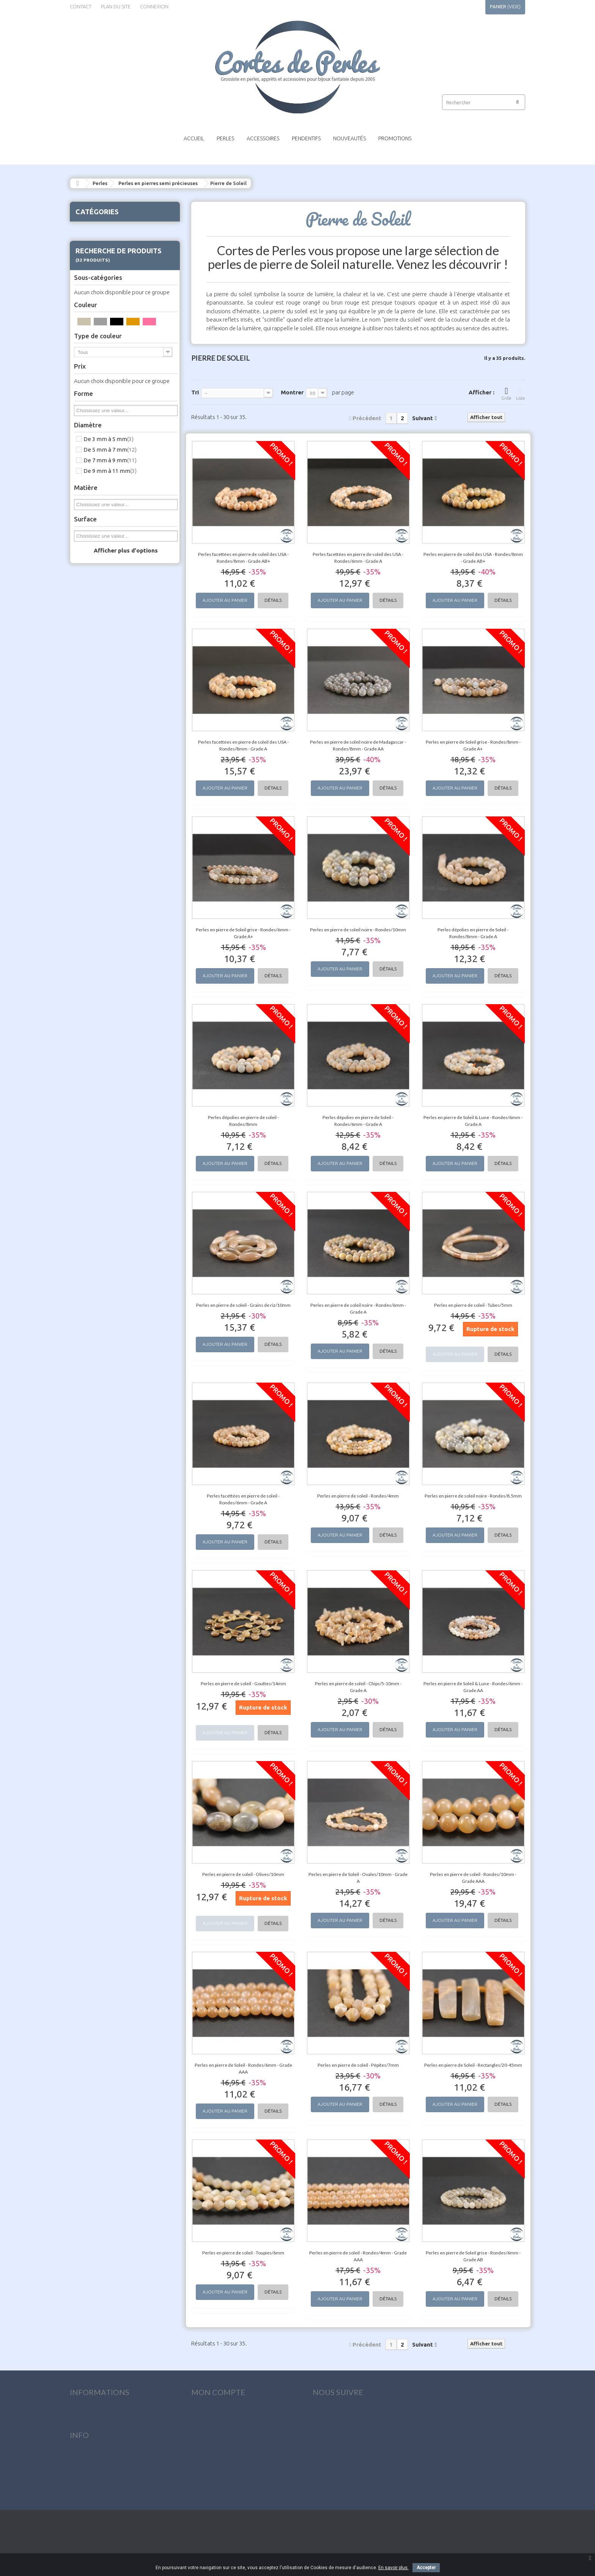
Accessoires (263, 138)
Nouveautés (349, 138)
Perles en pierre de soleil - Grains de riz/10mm (243, 1305)
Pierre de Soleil (104, 757)
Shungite (97, 890)
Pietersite (98, 766)
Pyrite (93, 795)
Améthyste (99, 283)
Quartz (95, 804)
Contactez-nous (90, 2451)
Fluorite (95, 510)
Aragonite (98, 321)
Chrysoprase (101, 425)
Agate (94, 245)
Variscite (97, 975)
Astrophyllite (101, 330)
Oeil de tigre (101, 691)
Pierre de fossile (105, 738)
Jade (92, 577)
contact (80, 6)
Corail (93, 454)
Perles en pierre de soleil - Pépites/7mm (358, 2065)
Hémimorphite (103, 548)
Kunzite (95, 596)
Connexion (154, 6)
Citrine (94, 435)
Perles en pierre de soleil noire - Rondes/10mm (358, 929)
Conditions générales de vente (108, 2487)
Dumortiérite (101, 491)
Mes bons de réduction (219, 2463)
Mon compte (218, 2392)
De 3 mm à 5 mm (108, 1264)
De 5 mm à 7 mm (110, 1274)
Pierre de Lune (103, 747)
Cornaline (97, 463)
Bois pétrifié (100, 359)
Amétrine (97, 292)
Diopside (97, 482)
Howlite (95, 558)
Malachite (98, 653)
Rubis (93, 833)
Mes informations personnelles (230, 2451)
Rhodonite (98, 823)
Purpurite (97, 785)
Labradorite (100, 605)
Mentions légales (91, 2475)
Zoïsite (95, 994)
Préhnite (96, 776)
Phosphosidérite (105, 729)
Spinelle (96, 909)
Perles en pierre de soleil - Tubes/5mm (473, 1305)
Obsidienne (99, 681)
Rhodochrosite (103, 814)
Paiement (81, 2498)
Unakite (95, 966)
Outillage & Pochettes (107, 1041)
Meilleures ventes (91, 2440)
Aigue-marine (102, 254)
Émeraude (98, 501)
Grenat (94, 529)
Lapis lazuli (99, 615)
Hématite (97, 539)
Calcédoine (99, 378)
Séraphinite (100, 871)
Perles (225, 138)
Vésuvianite (100, 984)
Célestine (97, 397)
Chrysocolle (100, 416)
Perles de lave (95, 1003)
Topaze (95, 937)
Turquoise (98, 956)
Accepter (426, 2567)
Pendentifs (306, 138)
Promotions (394, 138)
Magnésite (98, 643)
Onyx (93, 700)
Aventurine (99, 340)
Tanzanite (98, 918)
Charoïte (97, 406)
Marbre (95, 662)
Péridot (95, 719)
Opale (94, 710)
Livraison (81, 2463)
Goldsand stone (104, 520)
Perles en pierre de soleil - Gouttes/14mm (243, 1683)
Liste (520, 393)
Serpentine (99, 880)
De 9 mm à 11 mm (110, 1295)
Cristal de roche (104, 444)
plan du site (116, 6)
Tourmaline (99, 947)
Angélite (96, 302)
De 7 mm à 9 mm (110, 1285)
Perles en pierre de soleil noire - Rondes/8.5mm (473, 1496)
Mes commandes (210, 2416)
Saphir (94, 842)
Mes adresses (207, 2440)
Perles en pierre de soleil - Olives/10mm (243, 1874)
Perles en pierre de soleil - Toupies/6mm (243, 2253)
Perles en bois (95, 1013)
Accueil (194, 138)
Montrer (292, 392)
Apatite (95, 311)
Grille (506, 393)
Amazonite (99, 264)
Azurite (95, 349)
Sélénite (96, 861)
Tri (195, 392)
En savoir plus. (393, 2567)
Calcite (94, 387)
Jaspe (93, 586)
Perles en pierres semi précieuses (158, 183)
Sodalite (96, 899)
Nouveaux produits (93, 2428)
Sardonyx (98, 852)
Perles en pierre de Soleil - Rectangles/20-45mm (473, 2065)
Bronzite (96, 368)
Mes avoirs (204, 2428)
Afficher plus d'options (126, 1375)
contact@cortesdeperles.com (351, 2497)
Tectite (95, 928)
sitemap (79, 2510)
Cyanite (95, 473)
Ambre (94, 273)
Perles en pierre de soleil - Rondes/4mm (358, 1496)
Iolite (92, 567)
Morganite (98, 672)
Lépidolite (98, 634)
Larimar (95, 624)
